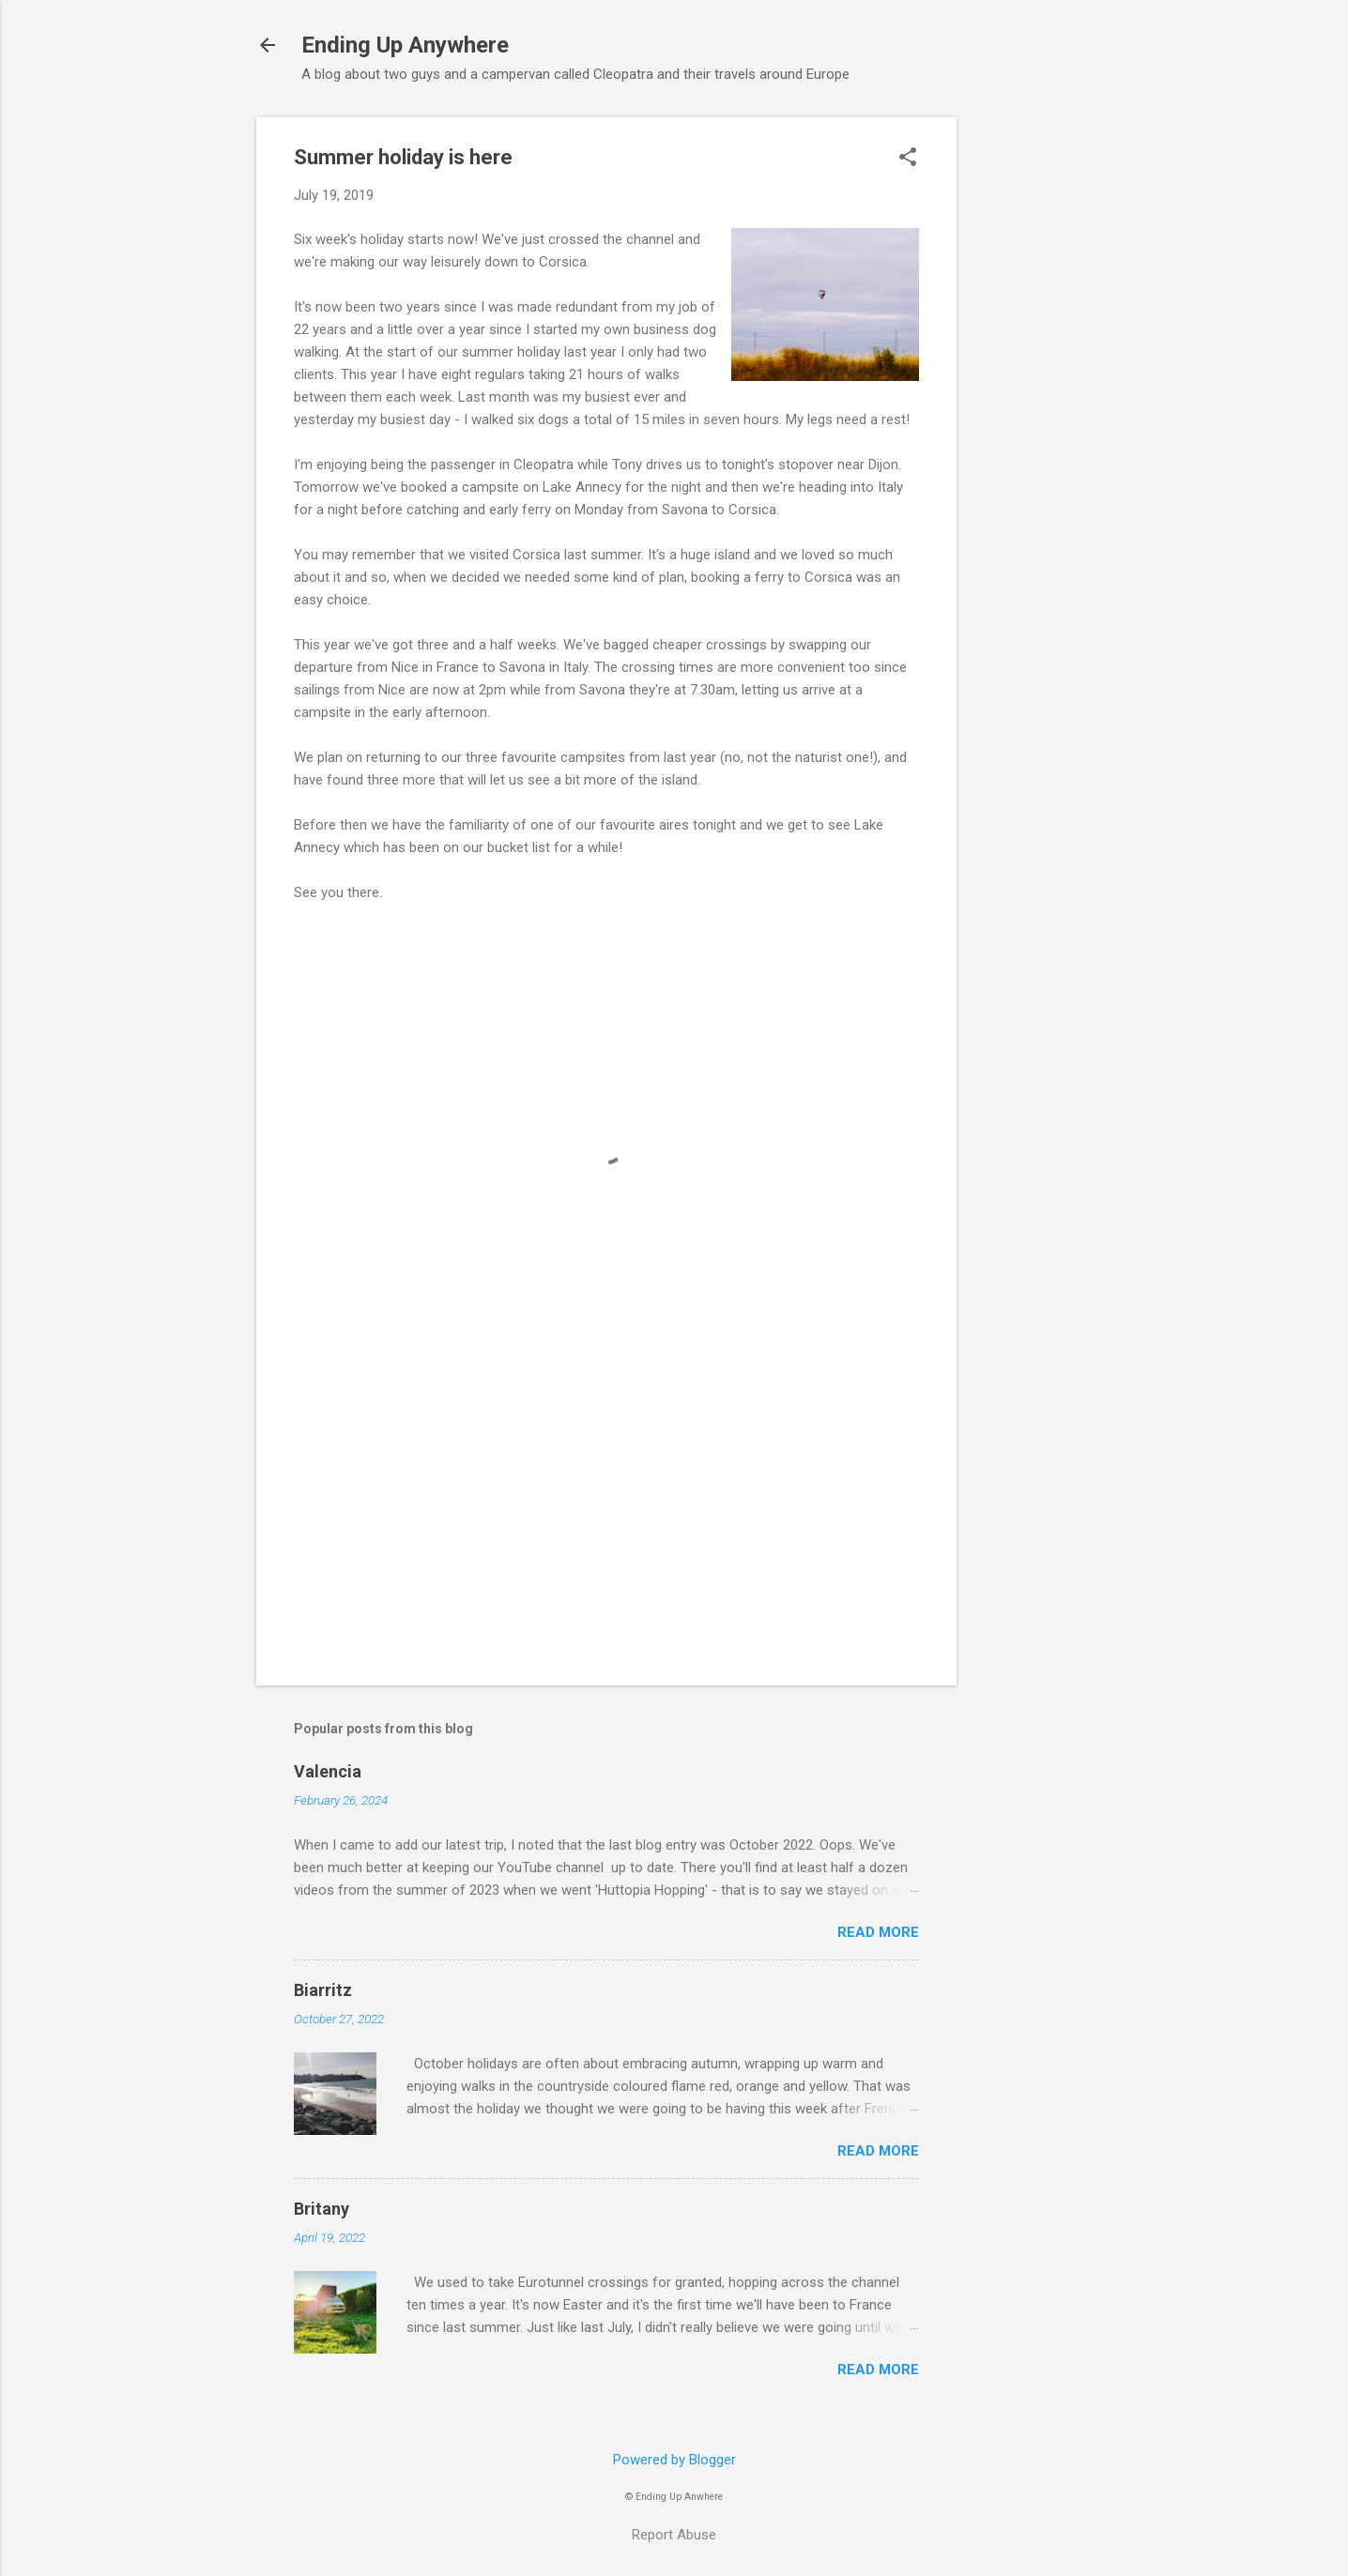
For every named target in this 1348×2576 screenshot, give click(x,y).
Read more (878, 1932)
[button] (907, 158)
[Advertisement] (1032, 398)
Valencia (327, 1771)
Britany (321, 2208)
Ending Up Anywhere (405, 45)
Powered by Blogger (674, 2459)
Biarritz (323, 1990)
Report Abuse (674, 2534)
